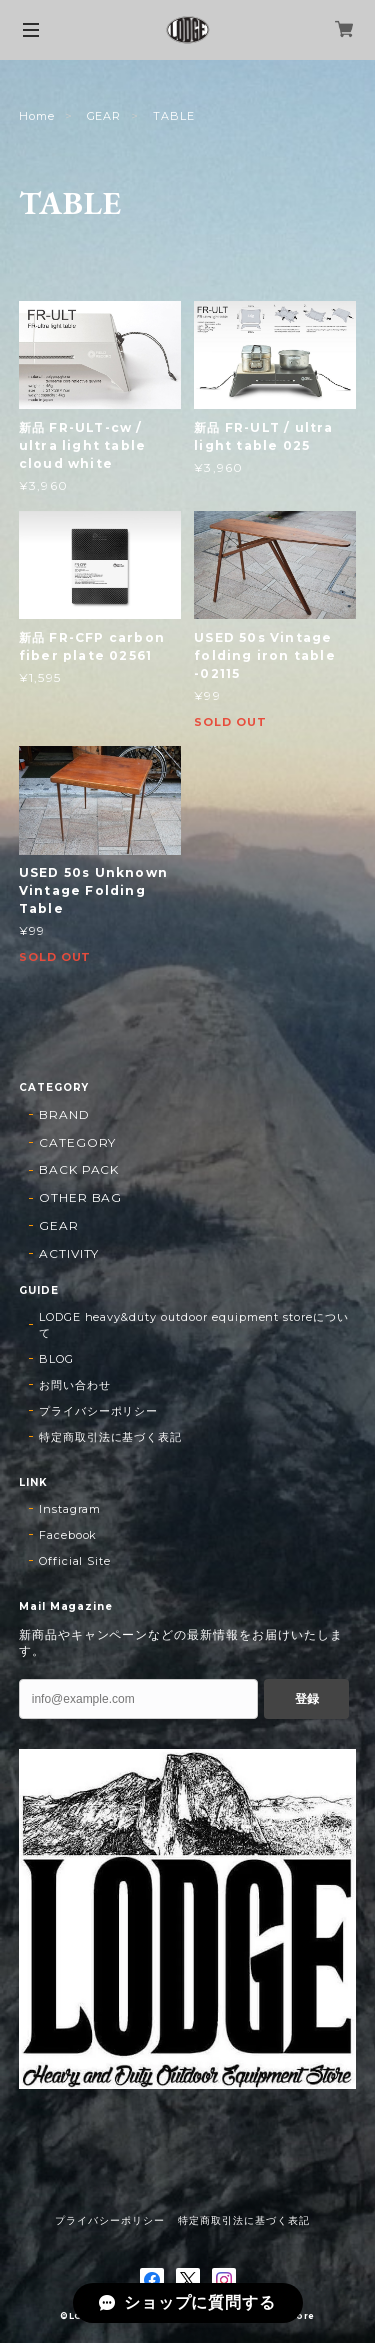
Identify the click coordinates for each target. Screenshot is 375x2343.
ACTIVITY (69, 1253)
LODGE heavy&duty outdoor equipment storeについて (194, 1325)
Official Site (75, 1561)
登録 (307, 1699)
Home (37, 116)
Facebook (68, 1535)
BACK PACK (79, 1169)
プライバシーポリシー (99, 1411)
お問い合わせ (75, 1385)
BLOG (56, 1359)
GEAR (104, 116)
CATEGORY (78, 1142)
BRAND (64, 1114)
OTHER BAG (81, 1197)
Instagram (70, 1509)
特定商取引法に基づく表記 (111, 1437)
